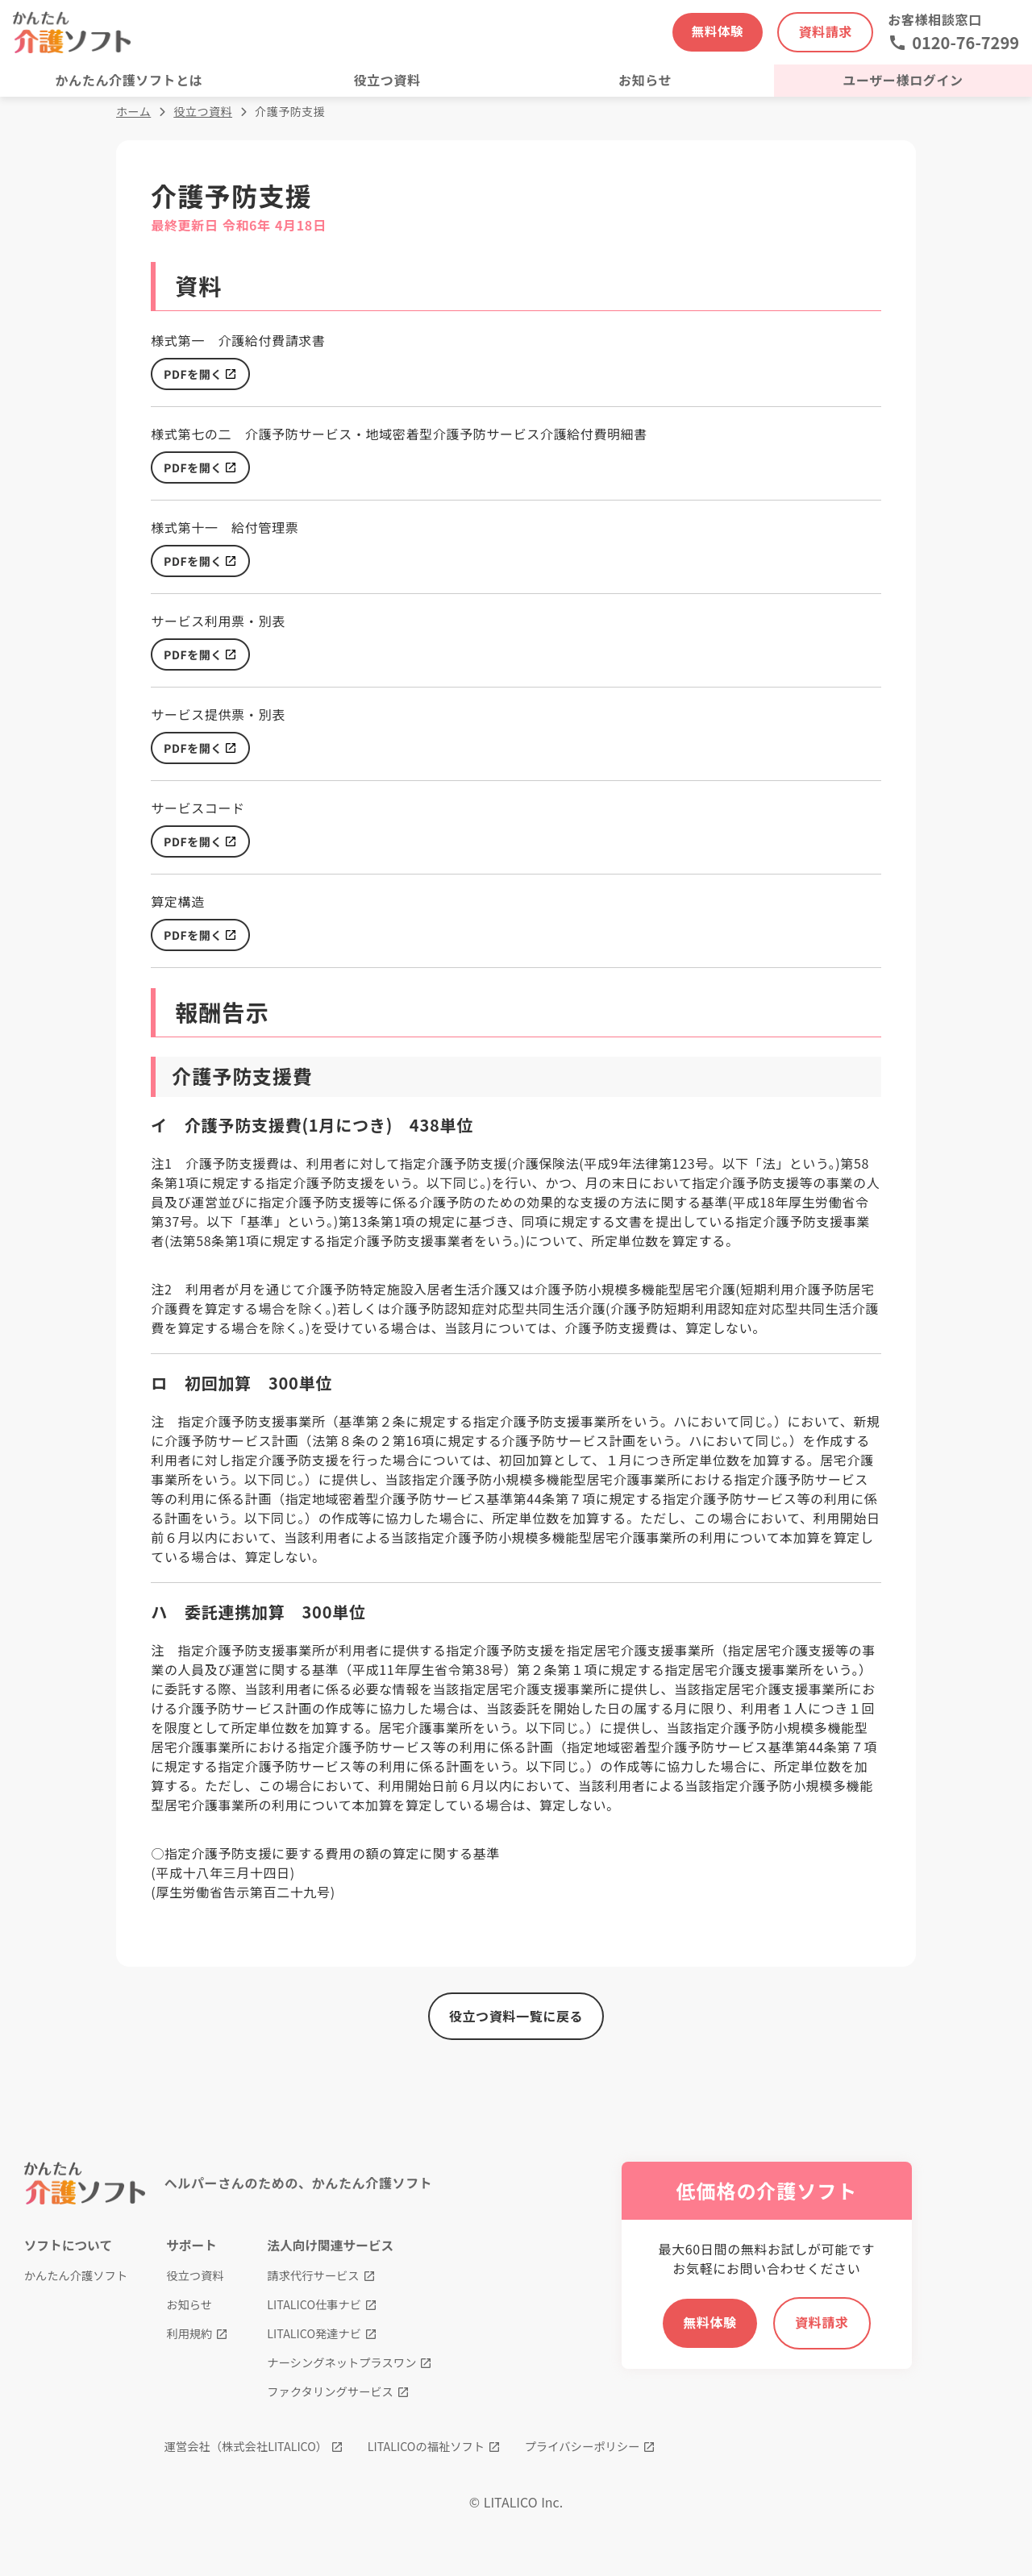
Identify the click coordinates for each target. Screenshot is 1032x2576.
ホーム (133, 117)
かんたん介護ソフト (76, 2286)
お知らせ (188, 2315)
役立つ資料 (202, 117)
